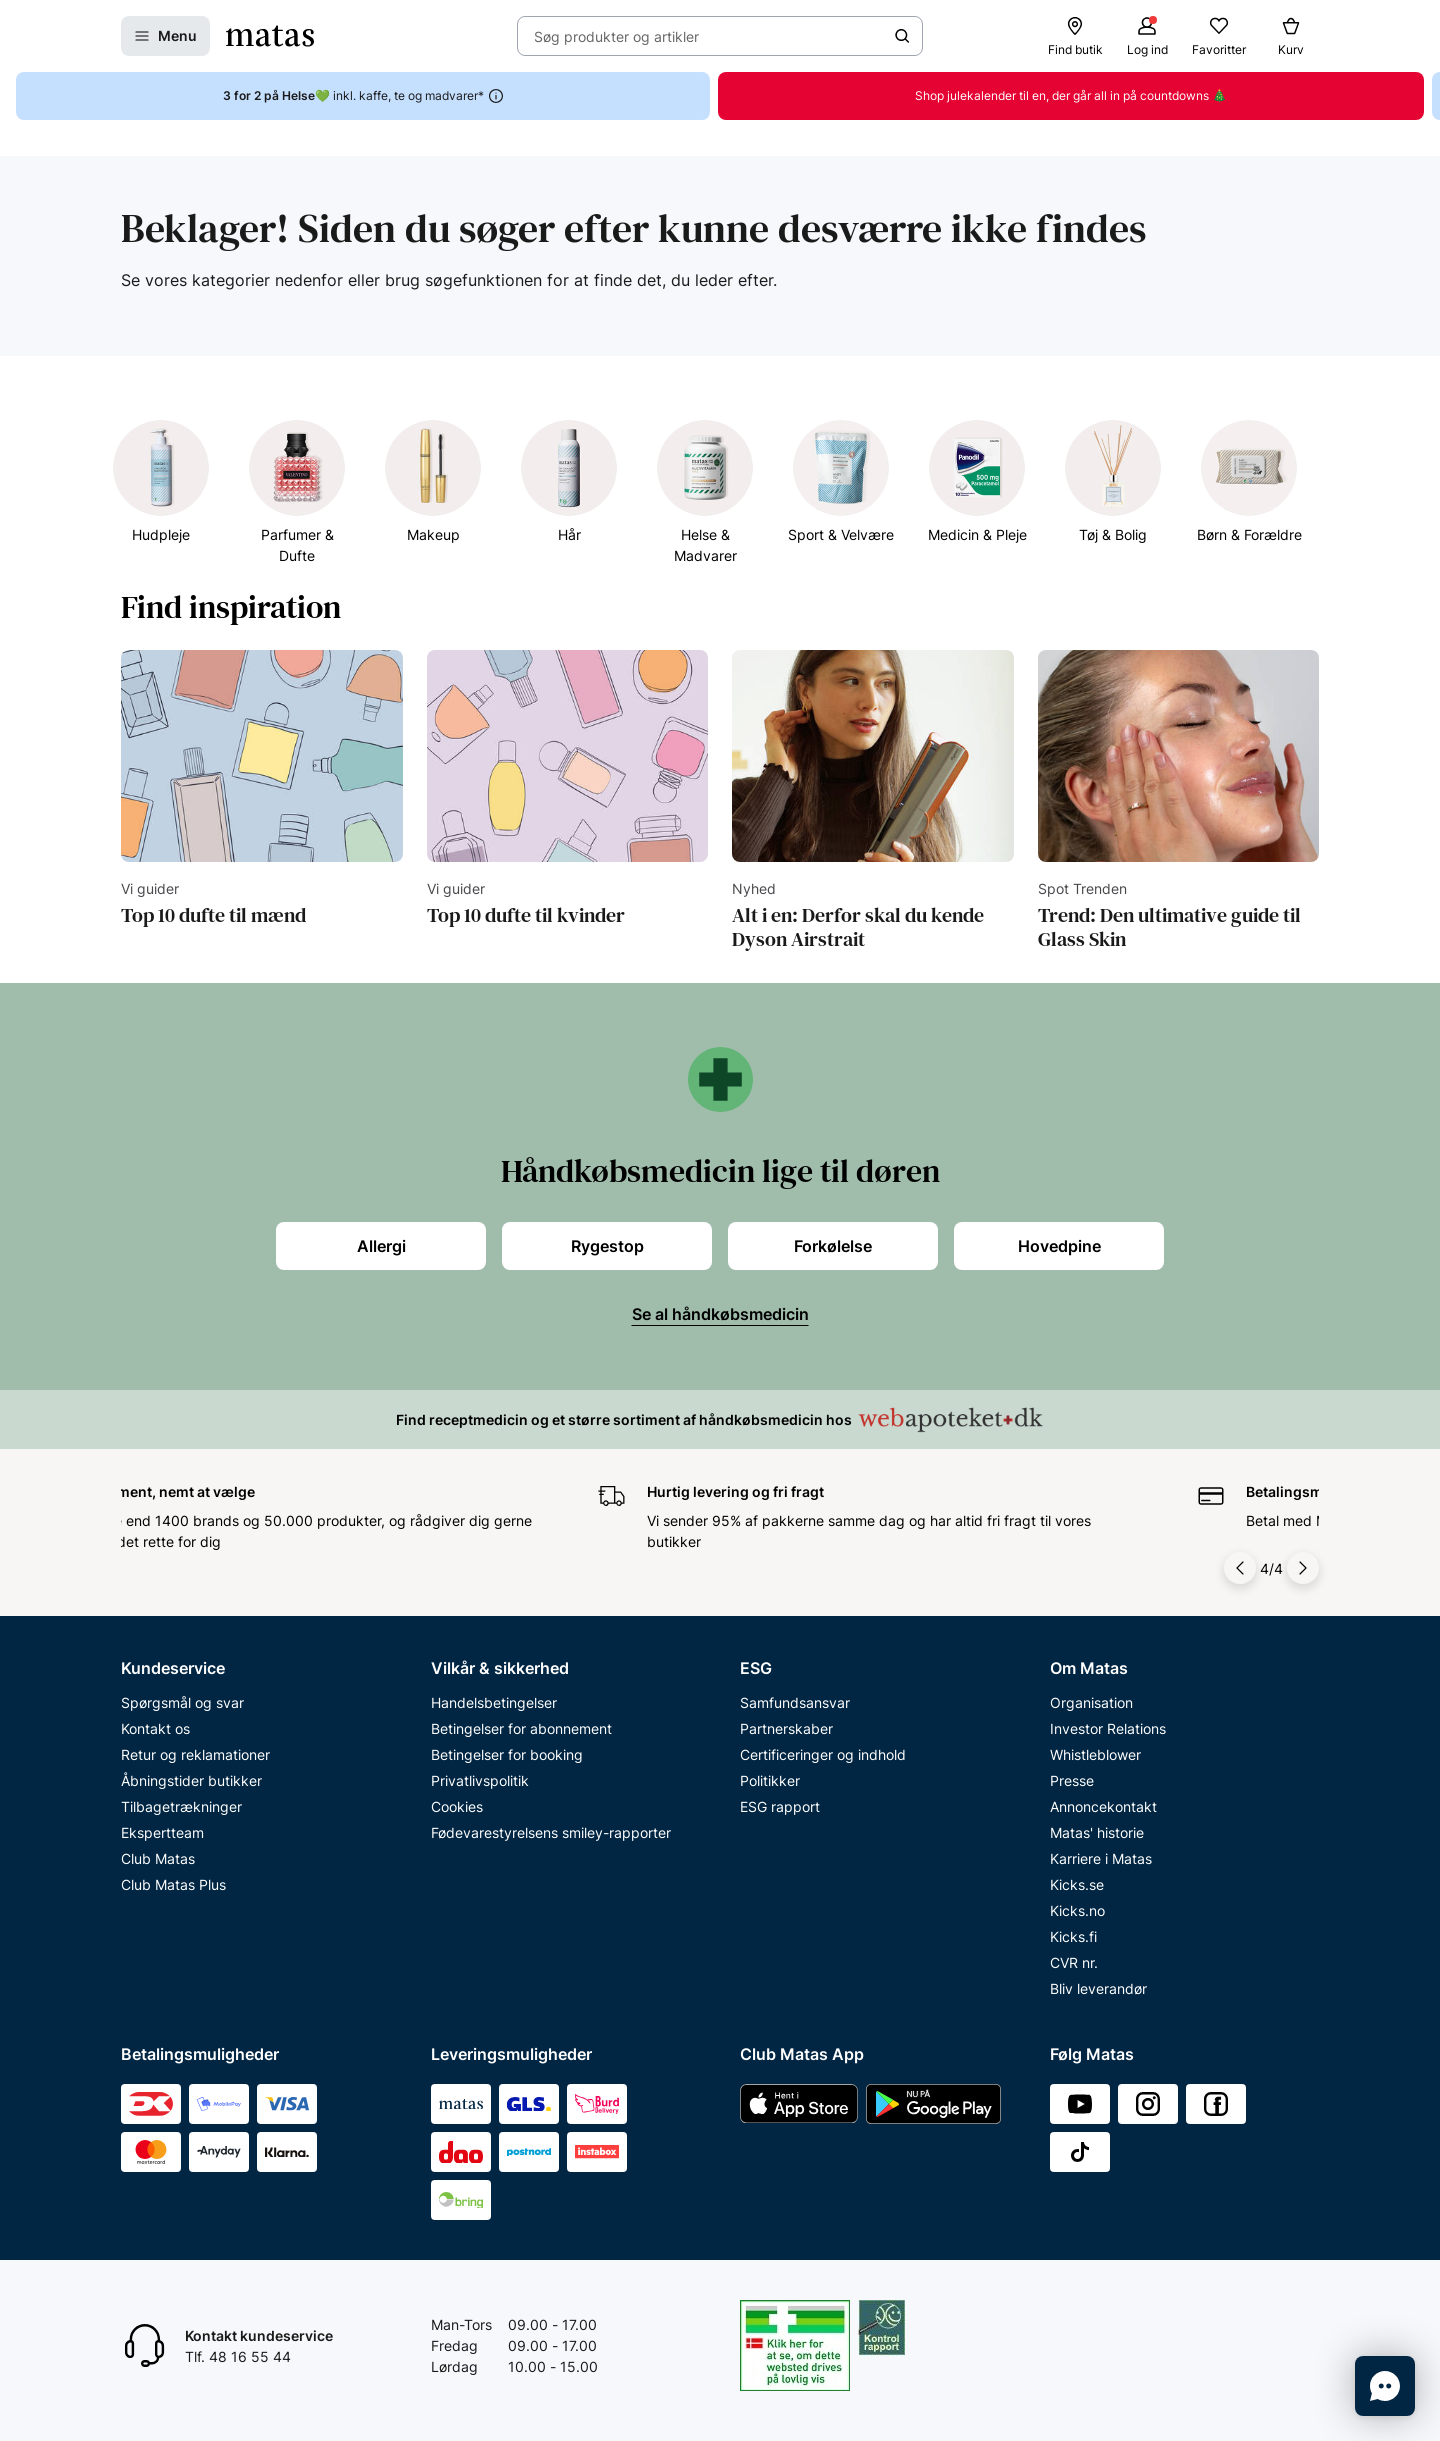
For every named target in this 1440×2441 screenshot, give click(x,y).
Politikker (770, 1780)
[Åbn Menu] (165, 36)
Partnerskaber (786, 1728)
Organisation (1091, 1702)
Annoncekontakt (1103, 1806)
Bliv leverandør (1098, 1988)
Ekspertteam (162, 1832)
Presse (1072, 1780)
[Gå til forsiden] (270, 36)
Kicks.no (1077, 1910)
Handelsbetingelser (494, 1702)
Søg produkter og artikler (616, 36)
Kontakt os (155, 1728)
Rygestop (607, 1246)
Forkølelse (833, 1246)
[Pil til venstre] (1242, 1568)
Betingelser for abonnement (521, 1728)
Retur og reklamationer (195, 1754)
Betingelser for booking (507, 1754)
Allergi (381, 1246)
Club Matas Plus (173, 1884)
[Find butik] (1075, 36)
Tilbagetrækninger (181, 1806)
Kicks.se (1077, 1884)
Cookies (457, 1806)
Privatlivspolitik (480, 1780)
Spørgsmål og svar (182, 1702)
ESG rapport (780, 1806)
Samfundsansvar (795, 1702)
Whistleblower (1095, 1754)
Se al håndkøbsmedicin (720, 1314)
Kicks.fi (1073, 1936)
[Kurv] (1291, 36)
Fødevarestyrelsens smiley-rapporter (551, 1832)
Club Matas (158, 1858)
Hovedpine (1059, 1246)
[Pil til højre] (1303, 1568)
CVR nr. (1074, 1962)
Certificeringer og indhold (823, 1754)
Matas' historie (1097, 1832)
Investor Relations (1108, 1728)
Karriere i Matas (1101, 1858)
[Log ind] (1147, 36)
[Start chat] (1385, 2386)
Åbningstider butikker (191, 1780)
